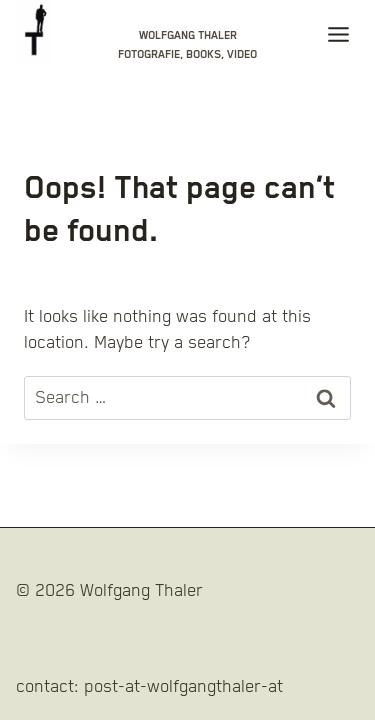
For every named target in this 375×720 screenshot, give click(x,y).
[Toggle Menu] (338, 39)
